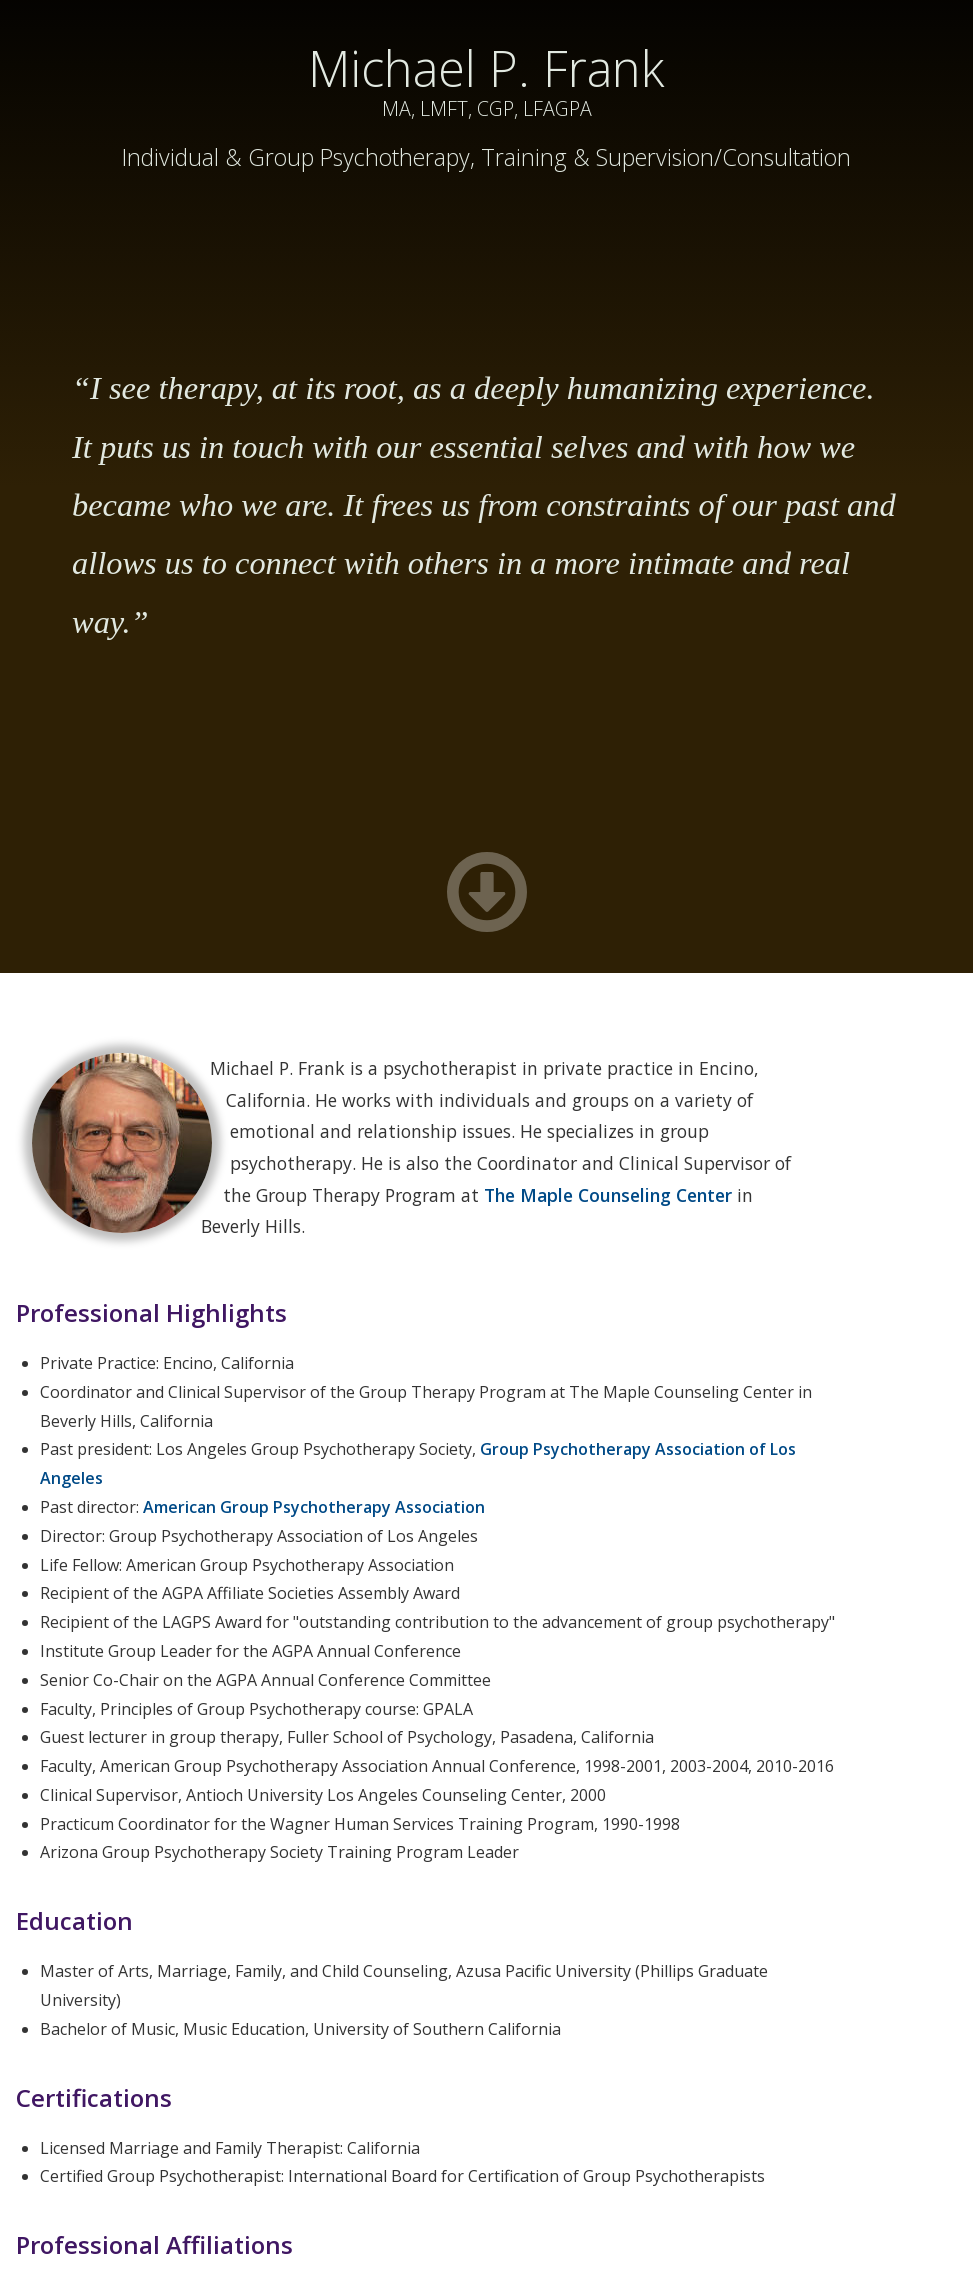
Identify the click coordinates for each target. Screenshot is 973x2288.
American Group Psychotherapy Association (314, 1507)
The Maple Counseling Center (608, 1195)
